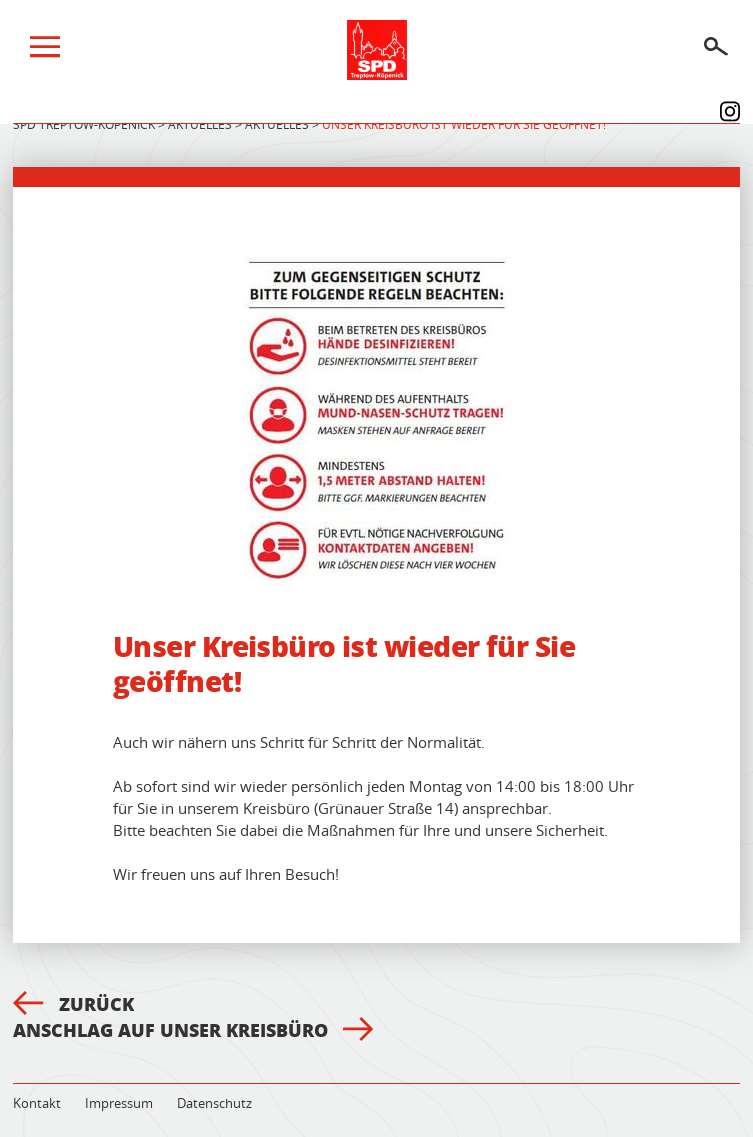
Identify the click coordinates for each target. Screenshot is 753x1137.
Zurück (73, 1004)
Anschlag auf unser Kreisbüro (193, 1030)
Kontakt (37, 1103)
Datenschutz (214, 1103)
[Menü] (45, 52)
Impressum (119, 1103)
